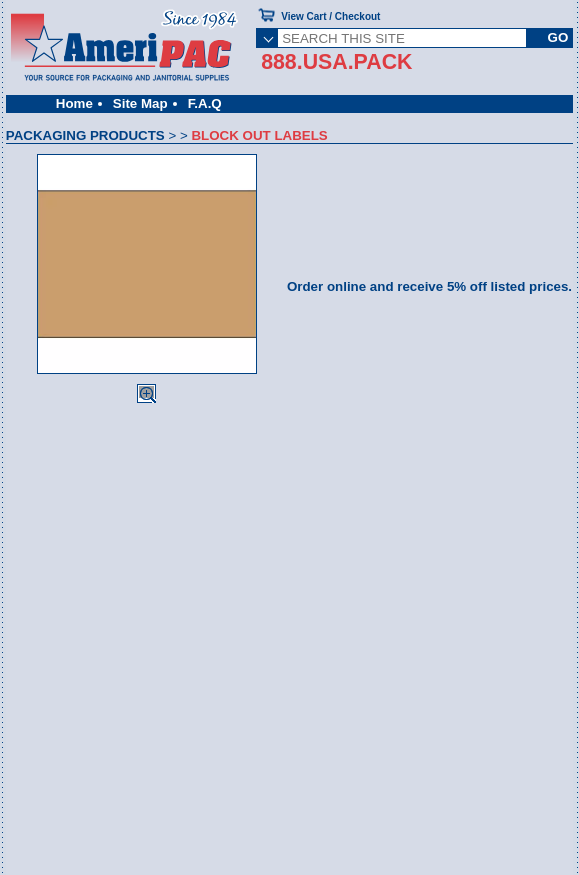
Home (74, 103)
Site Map (140, 103)
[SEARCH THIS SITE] (402, 38)
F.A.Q (205, 103)
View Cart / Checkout (330, 16)
